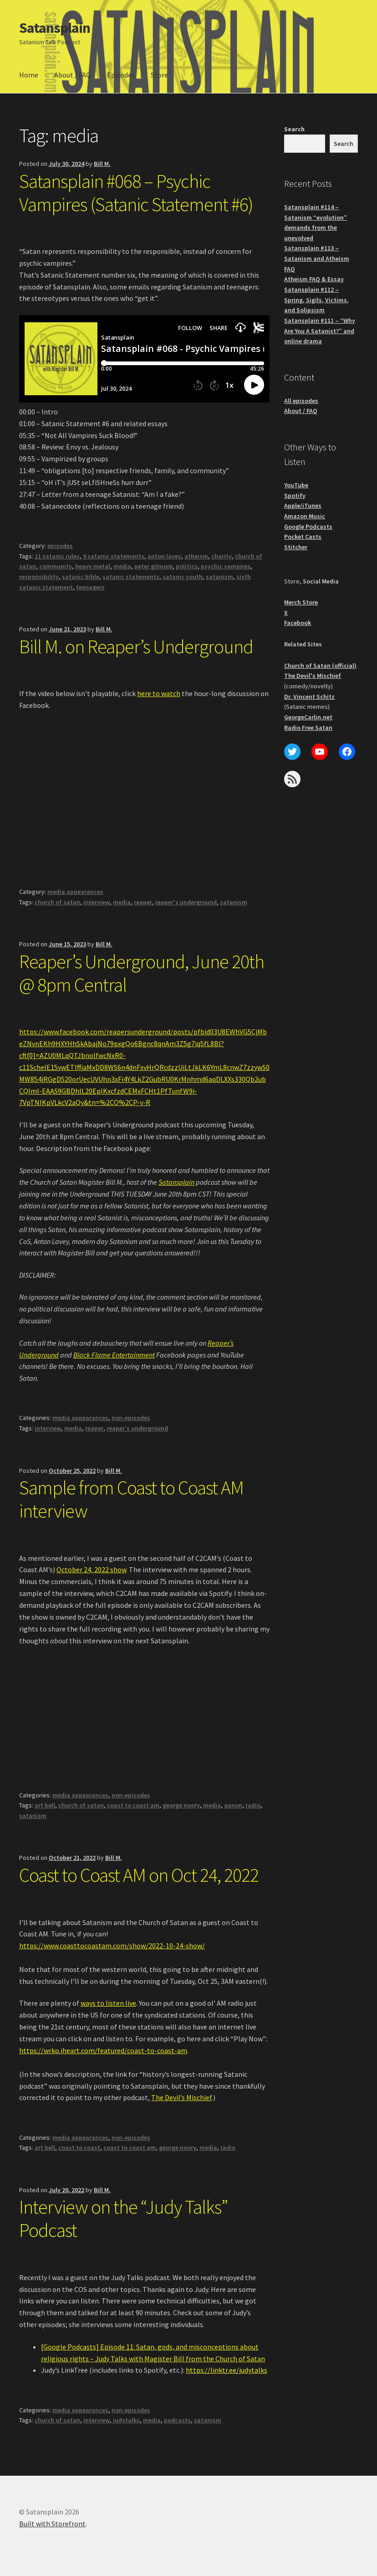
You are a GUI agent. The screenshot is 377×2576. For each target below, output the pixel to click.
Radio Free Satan (308, 727)
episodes (60, 546)
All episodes (301, 401)
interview (96, 902)
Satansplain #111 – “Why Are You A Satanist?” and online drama (319, 330)
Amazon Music (304, 516)
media (122, 566)
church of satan (57, 902)
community (55, 566)
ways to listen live (108, 2003)
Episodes (121, 74)
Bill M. (102, 164)
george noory (181, 1805)
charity (221, 556)
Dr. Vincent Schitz (309, 696)
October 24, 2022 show (91, 1569)
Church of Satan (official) (320, 665)
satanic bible (80, 577)
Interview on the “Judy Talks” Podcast (123, 2218)
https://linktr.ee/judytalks (226, 2370)
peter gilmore (153, 566)
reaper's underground (186, 902)
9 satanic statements (113, 556)
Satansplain (54, 28)
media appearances (75, 892)
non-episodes (131, 1418)
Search (294, 129)
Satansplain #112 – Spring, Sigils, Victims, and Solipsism (316, 299)
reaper (143, 902)
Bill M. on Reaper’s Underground (136, 646)
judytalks (126, 2420)
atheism (196, 556)
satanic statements (130, 577)
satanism (219, 577)
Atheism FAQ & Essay (314, 279)
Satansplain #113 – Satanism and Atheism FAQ (316, 258)
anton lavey (164, 556)
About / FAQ (72, 74)
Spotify (295, 495)
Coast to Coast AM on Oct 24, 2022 (139, 1875)
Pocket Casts (302, 536)
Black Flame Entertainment (114, 1354)
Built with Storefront (52, 2523)
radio (252, 1805)
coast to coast (79, 2147)
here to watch (158, 693)
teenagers (90, 587)
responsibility (39, 577)
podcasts (177, 2420)
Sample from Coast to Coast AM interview (131, 1499)
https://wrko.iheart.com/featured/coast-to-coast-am (103, 2050)
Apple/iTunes (302, 505)
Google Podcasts (308, 526)
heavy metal (92, 566)
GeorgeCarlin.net (308, 717)
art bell (45, 1805)
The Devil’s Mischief (181, 2097)
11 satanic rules (57, 556)
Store (159, 74)
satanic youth (183, 577)
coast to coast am (133, 1805)
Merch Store (301, 602)
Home (28, 74)
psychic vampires (225, 566)
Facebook (297, 623)
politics (187, 566)
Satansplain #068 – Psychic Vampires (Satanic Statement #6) (136, 192)
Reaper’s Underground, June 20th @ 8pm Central (141, 973)
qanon (233, 1805)
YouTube (296, 485)
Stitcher (295, 547)
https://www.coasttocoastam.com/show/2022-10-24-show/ (112, 1945)
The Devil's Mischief (312, 675)
